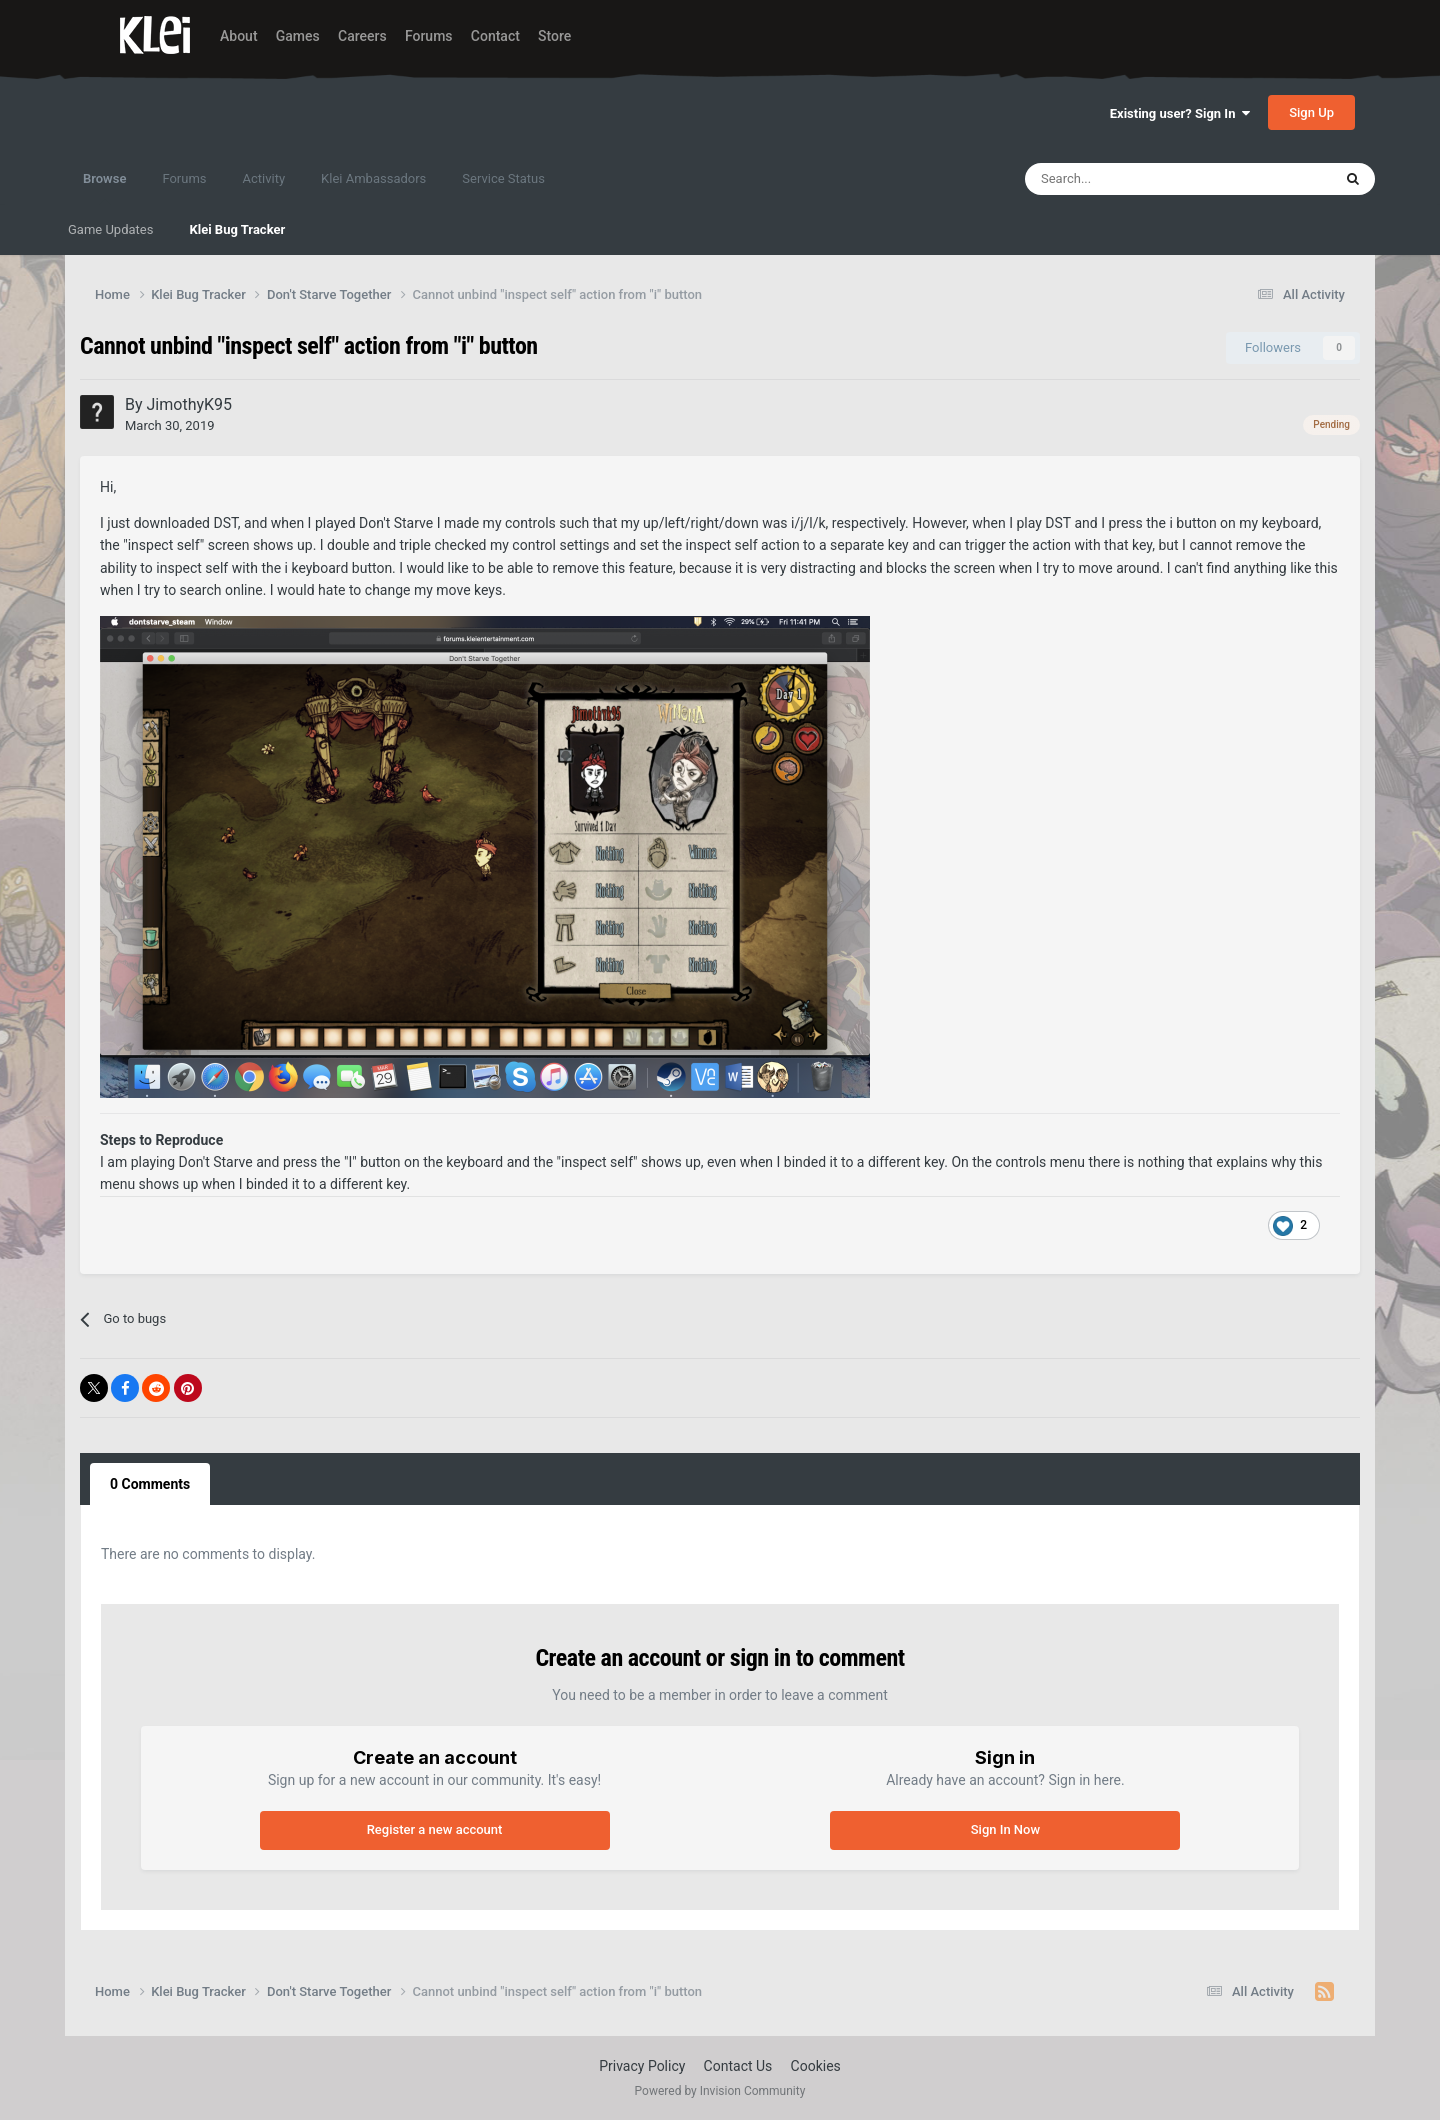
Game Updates (110, 229)
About (239, 36)
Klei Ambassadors (373, 178)
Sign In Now (1005, 1829)
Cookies (816, 2066)
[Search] (1135, 179)
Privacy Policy (642, 2066)
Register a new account (435, 1829)
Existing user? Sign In (1180, 113)
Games (298, 36)
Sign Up (1311, 112)
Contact (495, 36)
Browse (104, 188)
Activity (264, 178)
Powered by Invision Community (720, 2091)
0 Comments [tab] (150, 1484)
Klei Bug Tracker (237, 229)
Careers (362, 36)
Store (554, 36)
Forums (429, 36)
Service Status (503, 178)
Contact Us (738, 2066)
